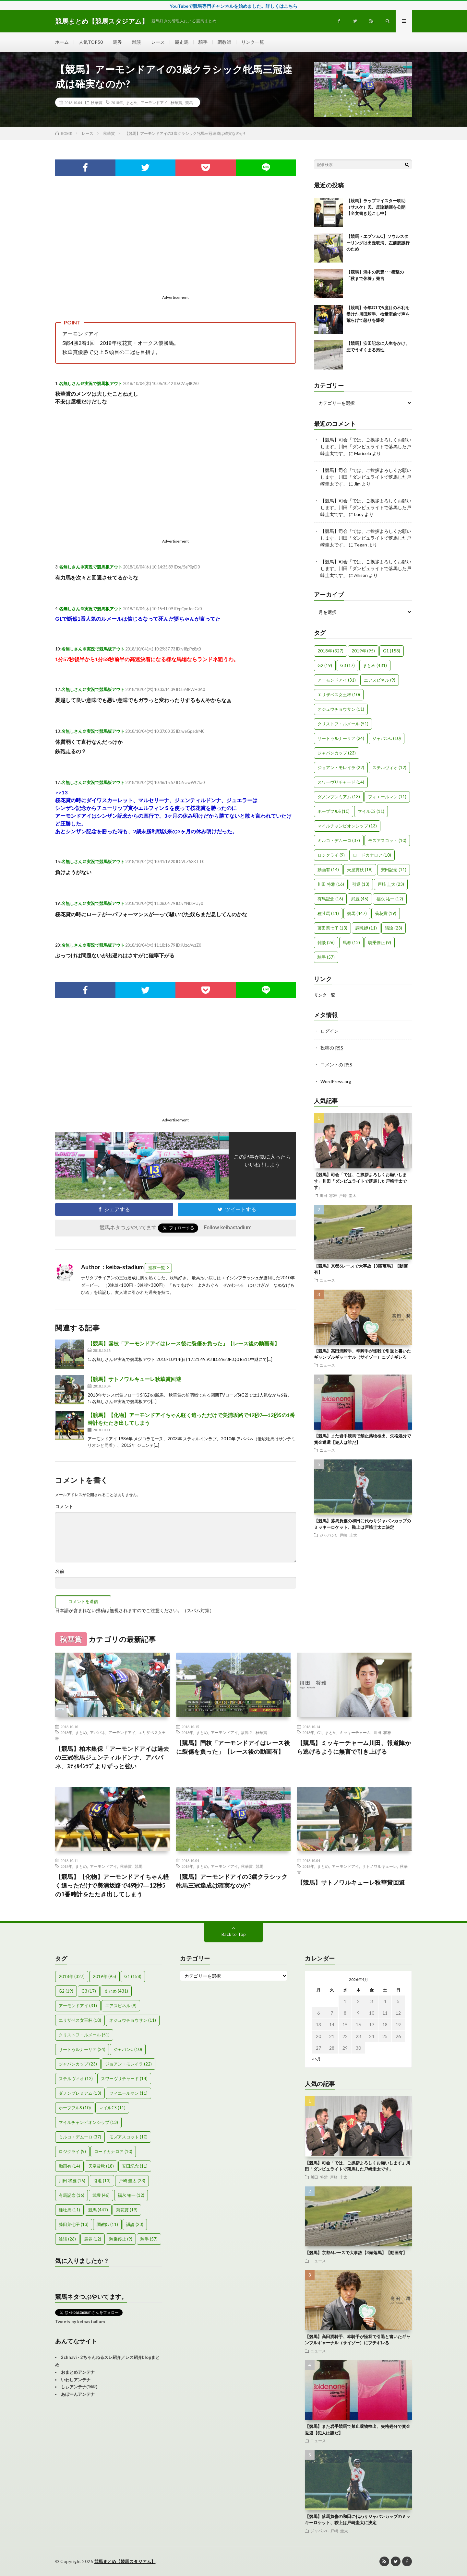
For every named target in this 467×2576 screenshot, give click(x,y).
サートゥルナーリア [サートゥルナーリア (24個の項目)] (340, 738)
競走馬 (181, 42)
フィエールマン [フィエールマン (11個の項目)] (387, 796)
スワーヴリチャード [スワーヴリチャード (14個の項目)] (340, 782)
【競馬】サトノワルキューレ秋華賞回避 (134, 1379)
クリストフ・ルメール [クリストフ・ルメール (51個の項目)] (342, 723)
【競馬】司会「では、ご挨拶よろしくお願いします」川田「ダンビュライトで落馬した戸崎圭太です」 (365, 446)
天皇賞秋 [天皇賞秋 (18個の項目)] (360, 869)
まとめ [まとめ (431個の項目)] (375, 665)
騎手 (203, 42)
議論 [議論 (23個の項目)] (393, 928)
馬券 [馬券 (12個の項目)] (351, 942)
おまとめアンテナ (78, 2372)
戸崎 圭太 (347, 1195)
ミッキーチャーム (355, 1732)
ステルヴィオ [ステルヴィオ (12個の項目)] (389, 767)
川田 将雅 (328, 1195)
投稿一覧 (156, 1267)
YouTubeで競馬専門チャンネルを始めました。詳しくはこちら (233, 6)
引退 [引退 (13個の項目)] (360, 884)
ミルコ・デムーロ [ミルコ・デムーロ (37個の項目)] (338, 840)
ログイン (329, 1031)
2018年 (117, 102)
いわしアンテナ (75, 2379)
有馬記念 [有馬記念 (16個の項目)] (330, 898)
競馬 (189, 102)
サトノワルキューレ (379, 1866)
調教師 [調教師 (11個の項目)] (366, 928)
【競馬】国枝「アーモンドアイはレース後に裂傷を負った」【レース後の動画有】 (184, 1343)
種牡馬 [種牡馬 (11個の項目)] (328, 913)
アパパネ (97, 1732)
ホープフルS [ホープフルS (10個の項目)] (333, 811)
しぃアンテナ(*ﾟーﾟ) (79, 2386)
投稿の (331, 1047)
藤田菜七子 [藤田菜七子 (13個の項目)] (332, 928)
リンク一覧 (252, 42)
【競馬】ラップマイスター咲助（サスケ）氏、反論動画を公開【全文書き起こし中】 (375, 207)
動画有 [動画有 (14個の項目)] (328, 869)
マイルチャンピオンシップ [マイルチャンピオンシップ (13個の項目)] (347, 825)
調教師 (224, 42)
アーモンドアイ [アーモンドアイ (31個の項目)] (336, 680)
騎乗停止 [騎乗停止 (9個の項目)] (379, 942)
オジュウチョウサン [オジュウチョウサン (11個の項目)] (340, 709)
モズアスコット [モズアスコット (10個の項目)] (387, 840)
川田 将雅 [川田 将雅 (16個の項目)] (330, 884)
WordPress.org (335, 1081)
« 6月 (316, 2058)
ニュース (327, 1280)
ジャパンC (328, 1535)
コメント (64, 1506)
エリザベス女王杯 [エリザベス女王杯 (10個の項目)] (338, 694)
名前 (59, 1571)
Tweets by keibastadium (80, 2321)
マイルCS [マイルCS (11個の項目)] (371, 811)
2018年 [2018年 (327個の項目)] (330, 650)
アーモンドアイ (154, 102)
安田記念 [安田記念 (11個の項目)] (393, 869)
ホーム (62, 42)
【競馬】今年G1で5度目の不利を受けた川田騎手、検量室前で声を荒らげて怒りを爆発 (378, 314)
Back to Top (234, 1934)
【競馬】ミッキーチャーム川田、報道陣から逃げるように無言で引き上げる (354, 1747)
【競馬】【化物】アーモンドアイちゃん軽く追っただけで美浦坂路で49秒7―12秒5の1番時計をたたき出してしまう (112, 1885)
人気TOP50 (91, 42)
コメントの (336, 1064)
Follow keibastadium (228, 1227)
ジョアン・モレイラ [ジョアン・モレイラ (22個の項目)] (340, 767)
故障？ (247, 1732)
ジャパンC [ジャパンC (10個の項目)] (386, 738)
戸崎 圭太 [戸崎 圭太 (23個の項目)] (390, 884)
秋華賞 (96, 102)
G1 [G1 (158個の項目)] (391, 650)
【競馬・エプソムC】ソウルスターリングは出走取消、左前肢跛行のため (378, 243)
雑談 (136, 42)
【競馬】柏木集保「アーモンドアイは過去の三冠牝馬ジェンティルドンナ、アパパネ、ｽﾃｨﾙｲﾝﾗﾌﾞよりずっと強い (112, 1757)
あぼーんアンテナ (78, 2394)
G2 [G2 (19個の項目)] (324, 665)
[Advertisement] (112, 247)
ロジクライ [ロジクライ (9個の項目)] (331, 855)
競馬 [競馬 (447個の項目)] (357, 913)
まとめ (132, 102)
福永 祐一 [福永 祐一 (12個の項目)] (390, 898)
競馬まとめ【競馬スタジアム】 (125, 2561)
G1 (319, 1732)
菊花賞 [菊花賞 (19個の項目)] (385, 913)
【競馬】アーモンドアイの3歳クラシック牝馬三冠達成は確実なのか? (232, 1881)
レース (158, 42)
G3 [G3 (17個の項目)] (347, 665)
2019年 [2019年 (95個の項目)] (363, 650)
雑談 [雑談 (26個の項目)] (326, 942)
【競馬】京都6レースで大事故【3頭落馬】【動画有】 (356, 2252)
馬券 (117, 42)
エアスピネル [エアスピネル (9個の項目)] (379, 680)
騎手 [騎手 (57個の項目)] (326, 957)
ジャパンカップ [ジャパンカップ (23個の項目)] (336, 752)
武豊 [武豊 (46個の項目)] (359, 898)
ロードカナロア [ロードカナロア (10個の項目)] (372, 855)
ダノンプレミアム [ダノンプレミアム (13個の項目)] (338, 796)
